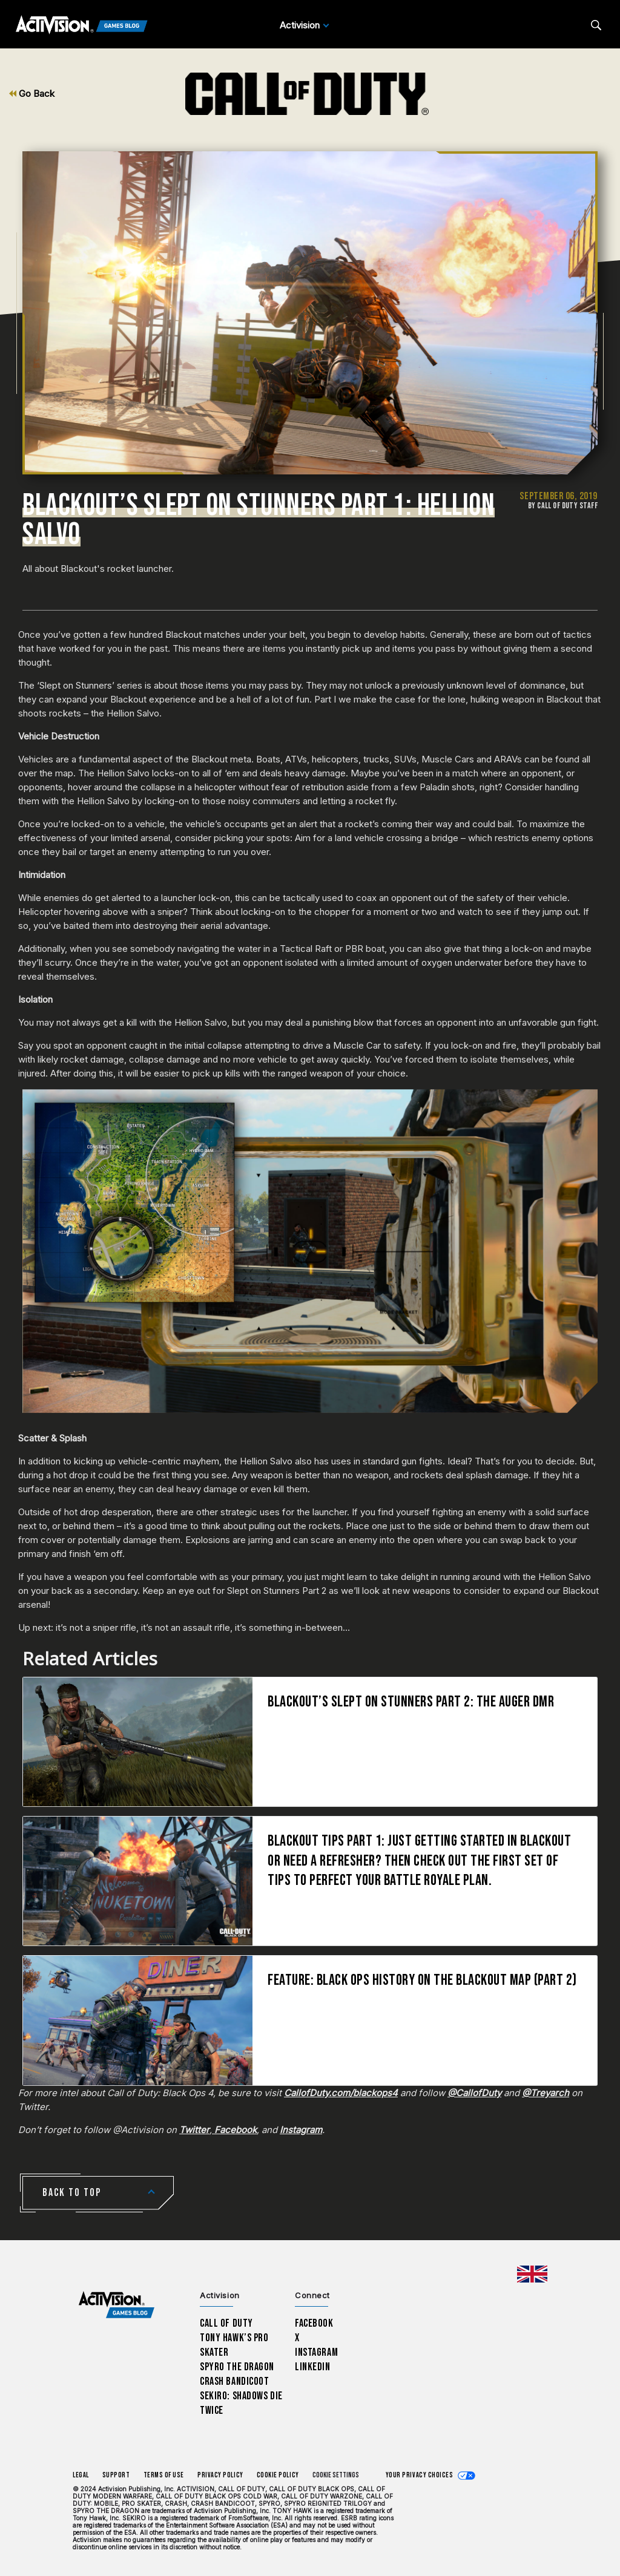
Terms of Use (164, 2475)
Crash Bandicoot (234, 2381)
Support (116, 2475)
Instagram (316, 2352)
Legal (81, 2475)
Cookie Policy (278, 2475)
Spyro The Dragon (237, 2367)
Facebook (314, 2323)
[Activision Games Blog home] (116, 2304)
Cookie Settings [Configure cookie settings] (335, 2475)
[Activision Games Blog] (81, 25)
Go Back (31, 93)
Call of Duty (226, 2323)
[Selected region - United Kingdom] (532, 2274)
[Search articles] (596, 25)
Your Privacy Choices (419, 2475)
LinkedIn (313, 2367)
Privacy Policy (220, 2475)
